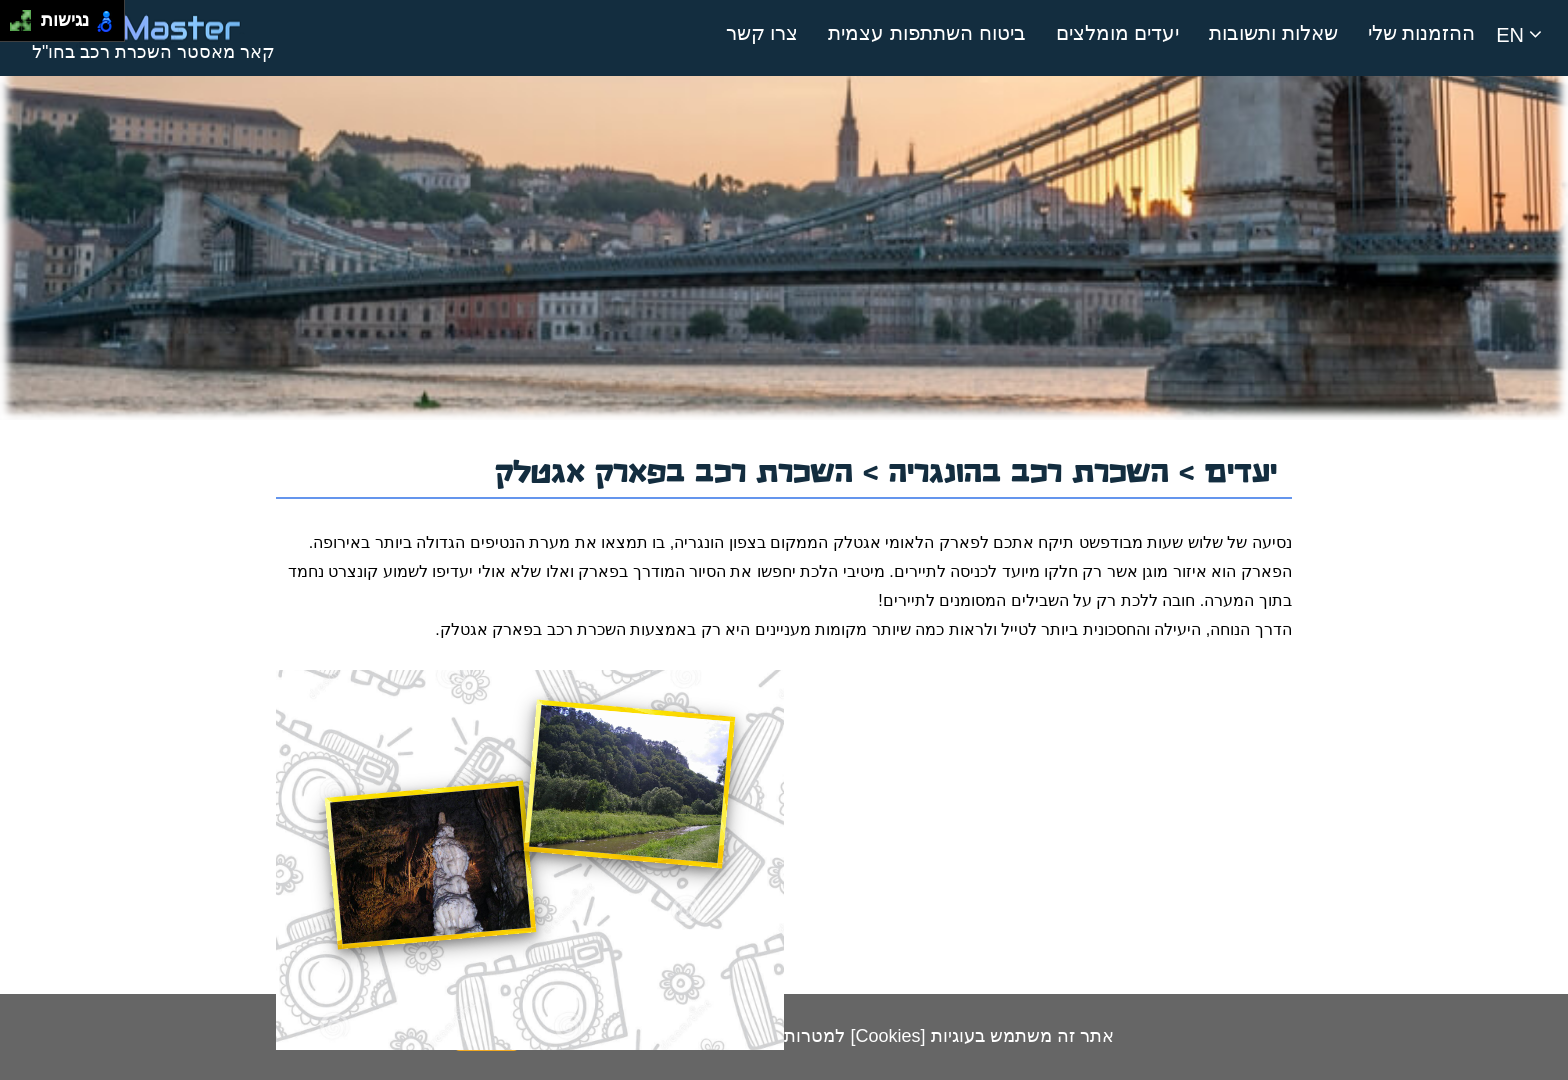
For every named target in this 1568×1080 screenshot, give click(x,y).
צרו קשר (762, 33)
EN (1519, 35)
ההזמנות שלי (1422, 33)
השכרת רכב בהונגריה (1034, 468)
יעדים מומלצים (1118, 33)
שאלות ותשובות (1273, 33)
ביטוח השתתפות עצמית (926, 33)
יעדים (1241, 468)
